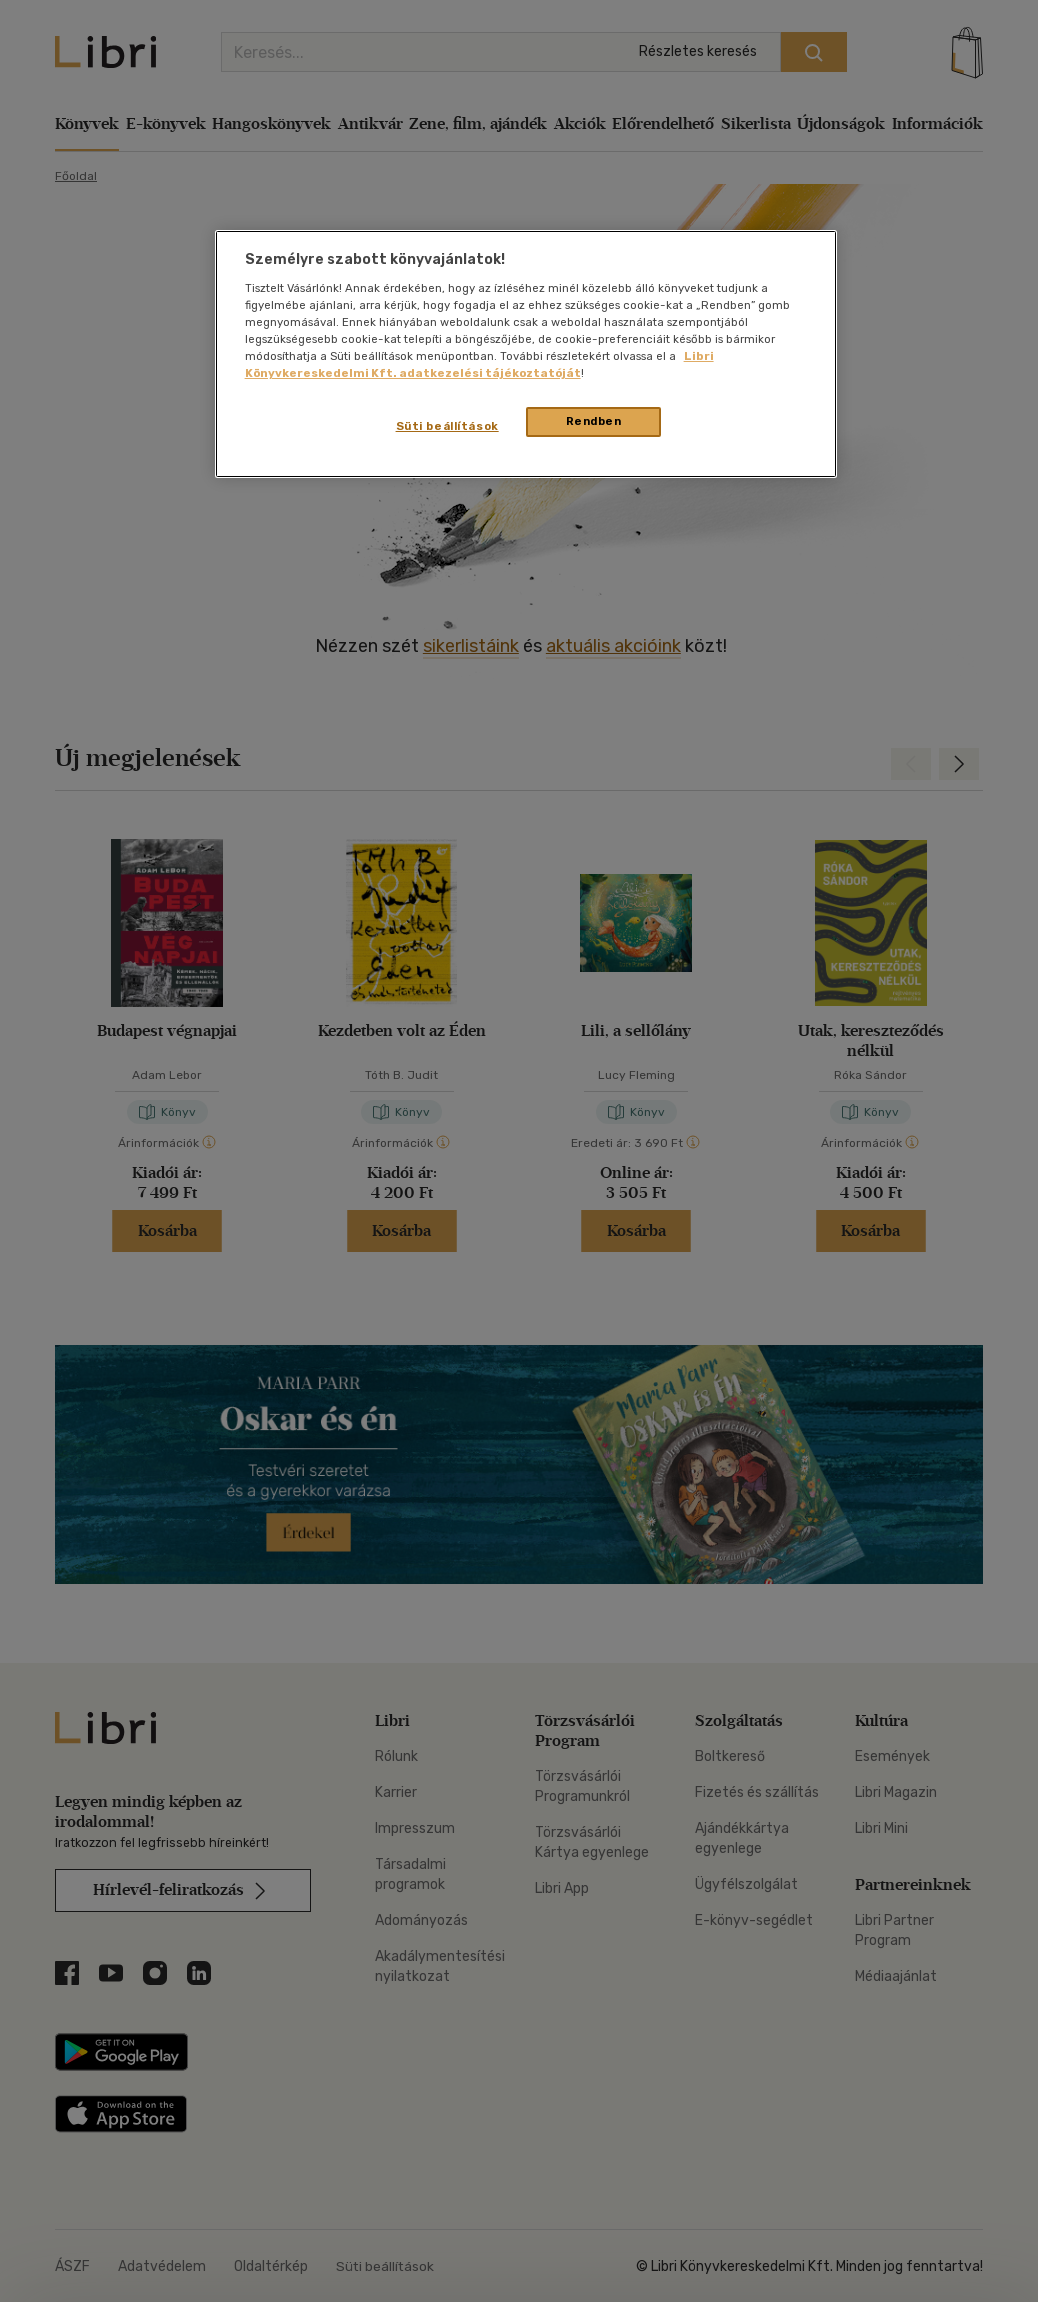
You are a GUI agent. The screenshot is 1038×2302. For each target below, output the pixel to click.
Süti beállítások (447, 426)
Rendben (594, 421)
